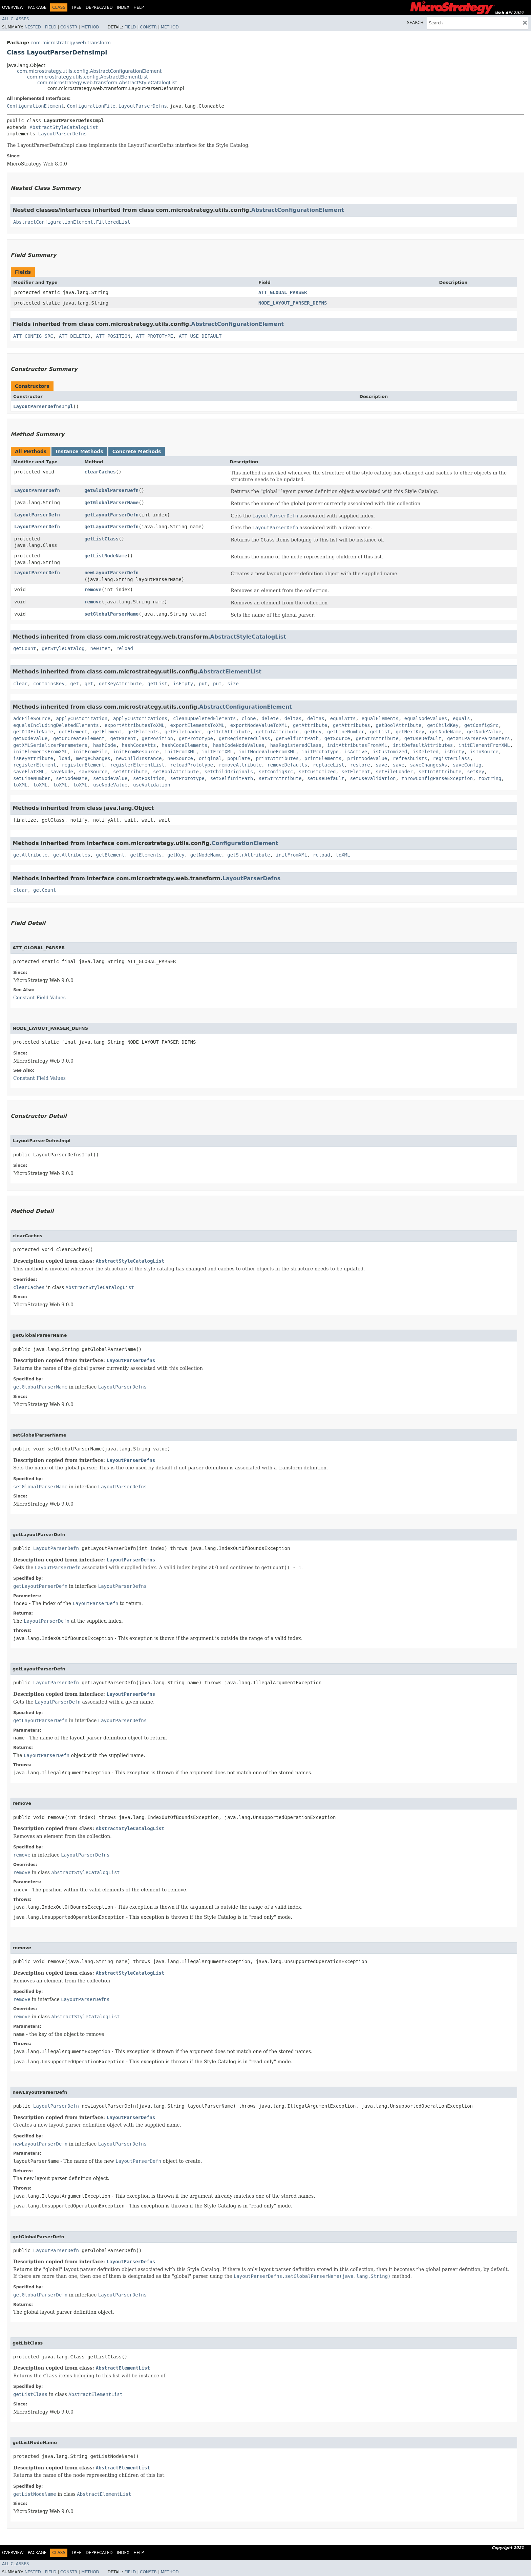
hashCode (104, 745)
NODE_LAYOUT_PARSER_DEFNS (292, 303)
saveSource (93, 771)
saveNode (61, 771)
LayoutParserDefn (37, 490)
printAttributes (277, 758)
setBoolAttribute (176, 771)
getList (157, 683)
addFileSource (31, 718)
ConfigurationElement (35, 106)
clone (248, 718)
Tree (76, 7)
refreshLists (410, 758)
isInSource (484, 751)
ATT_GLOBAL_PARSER (282, 292)
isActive (355, 751)
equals (461, 718)
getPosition (157, 738)
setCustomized (317, 771)
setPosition (149, 778)
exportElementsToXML (197, 725)
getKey (313, 731)
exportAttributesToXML (135, 725)
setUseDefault (325, 778)
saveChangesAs (428, 765)
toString (490, 778)
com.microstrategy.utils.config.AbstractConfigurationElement (89, 71)
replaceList (328, 765)
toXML (20, 784)
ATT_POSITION (113, 336)
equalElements (380, 718)
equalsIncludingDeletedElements (56, 725)
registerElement (34, 765)
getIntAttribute (228, 731)
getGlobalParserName (111, 502)
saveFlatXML (29, 771)
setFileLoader (394, 771)
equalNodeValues (425, 718)
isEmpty (183, 683)
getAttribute (310, 725)
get (74, 683)
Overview (13, 7)
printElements (323, 758)
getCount (24, 648)
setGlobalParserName (111, 614)
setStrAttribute (280, 778)
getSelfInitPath (297, 738)
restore (360, 765)
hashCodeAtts (139, 745)
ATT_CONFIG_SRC (33, 336)
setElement (355, 771)
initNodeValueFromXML (267, 751)
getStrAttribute (377, 738)
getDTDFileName (33, 731)
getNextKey (410, 731)
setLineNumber (31, 778)
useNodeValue (110, 784)
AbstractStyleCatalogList (63, 127)
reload (124, 648)
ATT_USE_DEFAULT (200, 336)
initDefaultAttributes (423, 745)
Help (138, 7)
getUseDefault (423, 738)
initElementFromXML (484, 745)
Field (50, 27)
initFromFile (90, 751)
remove (93, 589)
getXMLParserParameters (478, 738)
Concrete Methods (136, 451)
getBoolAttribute (399, 725)
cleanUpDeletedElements (204, 718)
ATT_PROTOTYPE (154, 336)
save (381, 765)
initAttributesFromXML (357, 745)
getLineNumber (345, 731)
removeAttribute (240, 765)
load (64, 758)
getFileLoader (183, 731)
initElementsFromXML (40, 751)
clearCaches (100, 471)
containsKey (49, 683)
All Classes (15, 19)
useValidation (151, 784)
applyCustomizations (140, 718)
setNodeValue (110, 778)
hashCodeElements (184, 745)
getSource (337, 738)
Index (123, 7)
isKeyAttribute (33, 758)
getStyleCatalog (63, 648)
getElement (73, 731)
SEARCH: (416, 22)
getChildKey (443, 725)
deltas (293, 718)
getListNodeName (105, 555)
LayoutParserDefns (143, 106)
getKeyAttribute (120, 683)
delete (270, 718)
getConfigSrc (481, 725)
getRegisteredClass (244, 738)
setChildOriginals (229, 771)
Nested (32, 27)
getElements (143, 731)
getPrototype (196, 738)
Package (37, 7)
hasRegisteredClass (296, 745)
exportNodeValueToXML (259, 725)
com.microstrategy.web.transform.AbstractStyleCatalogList (107, 82)
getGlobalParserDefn (111, 490)
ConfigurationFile (91, 106)
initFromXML (180, 751)
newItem (100, 648)
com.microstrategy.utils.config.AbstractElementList (87, 77)
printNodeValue (367, 758)
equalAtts (343, 718)
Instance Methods (79, 451)
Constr (68, 27)
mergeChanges (93, 758)
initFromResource (136, 751)
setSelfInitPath (231, 778)
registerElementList (137, 765)
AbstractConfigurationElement (297, 210)
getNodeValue (484, 731)
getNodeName (446, 731)
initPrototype (320, 751)
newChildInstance (139, 758)
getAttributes (351, 725)
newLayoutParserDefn (111, 572)
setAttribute (130, 771)
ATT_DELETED (74, 336)
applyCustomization (81, 718)
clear (20, 683)
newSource (180, 758)
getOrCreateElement (79, 738)
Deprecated (99, 7)
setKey (475, 771)
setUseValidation (373, 778)
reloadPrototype (191, 765)
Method (90, 27)
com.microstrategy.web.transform (70, 42)
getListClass (101, 538)
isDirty (454, 751)
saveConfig (467, 765)
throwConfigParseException (437, 778)
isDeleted (426, 751)
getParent (123, 738)
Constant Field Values (39, 997)
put (203, 683)
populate (238, 758)
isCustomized (390, 751)
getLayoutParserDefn (111, 514)
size (233, 683)
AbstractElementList (230, 671)
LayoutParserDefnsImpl (43, 406)
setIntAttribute (440, 771)
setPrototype (187, 778)
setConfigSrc (276, 771)
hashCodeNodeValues (238, 745)
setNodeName (71, 778)
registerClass (451, 758)
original (210, 758)
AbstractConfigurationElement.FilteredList (71, 222)
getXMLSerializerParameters (50, 745)
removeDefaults (287, 765)
